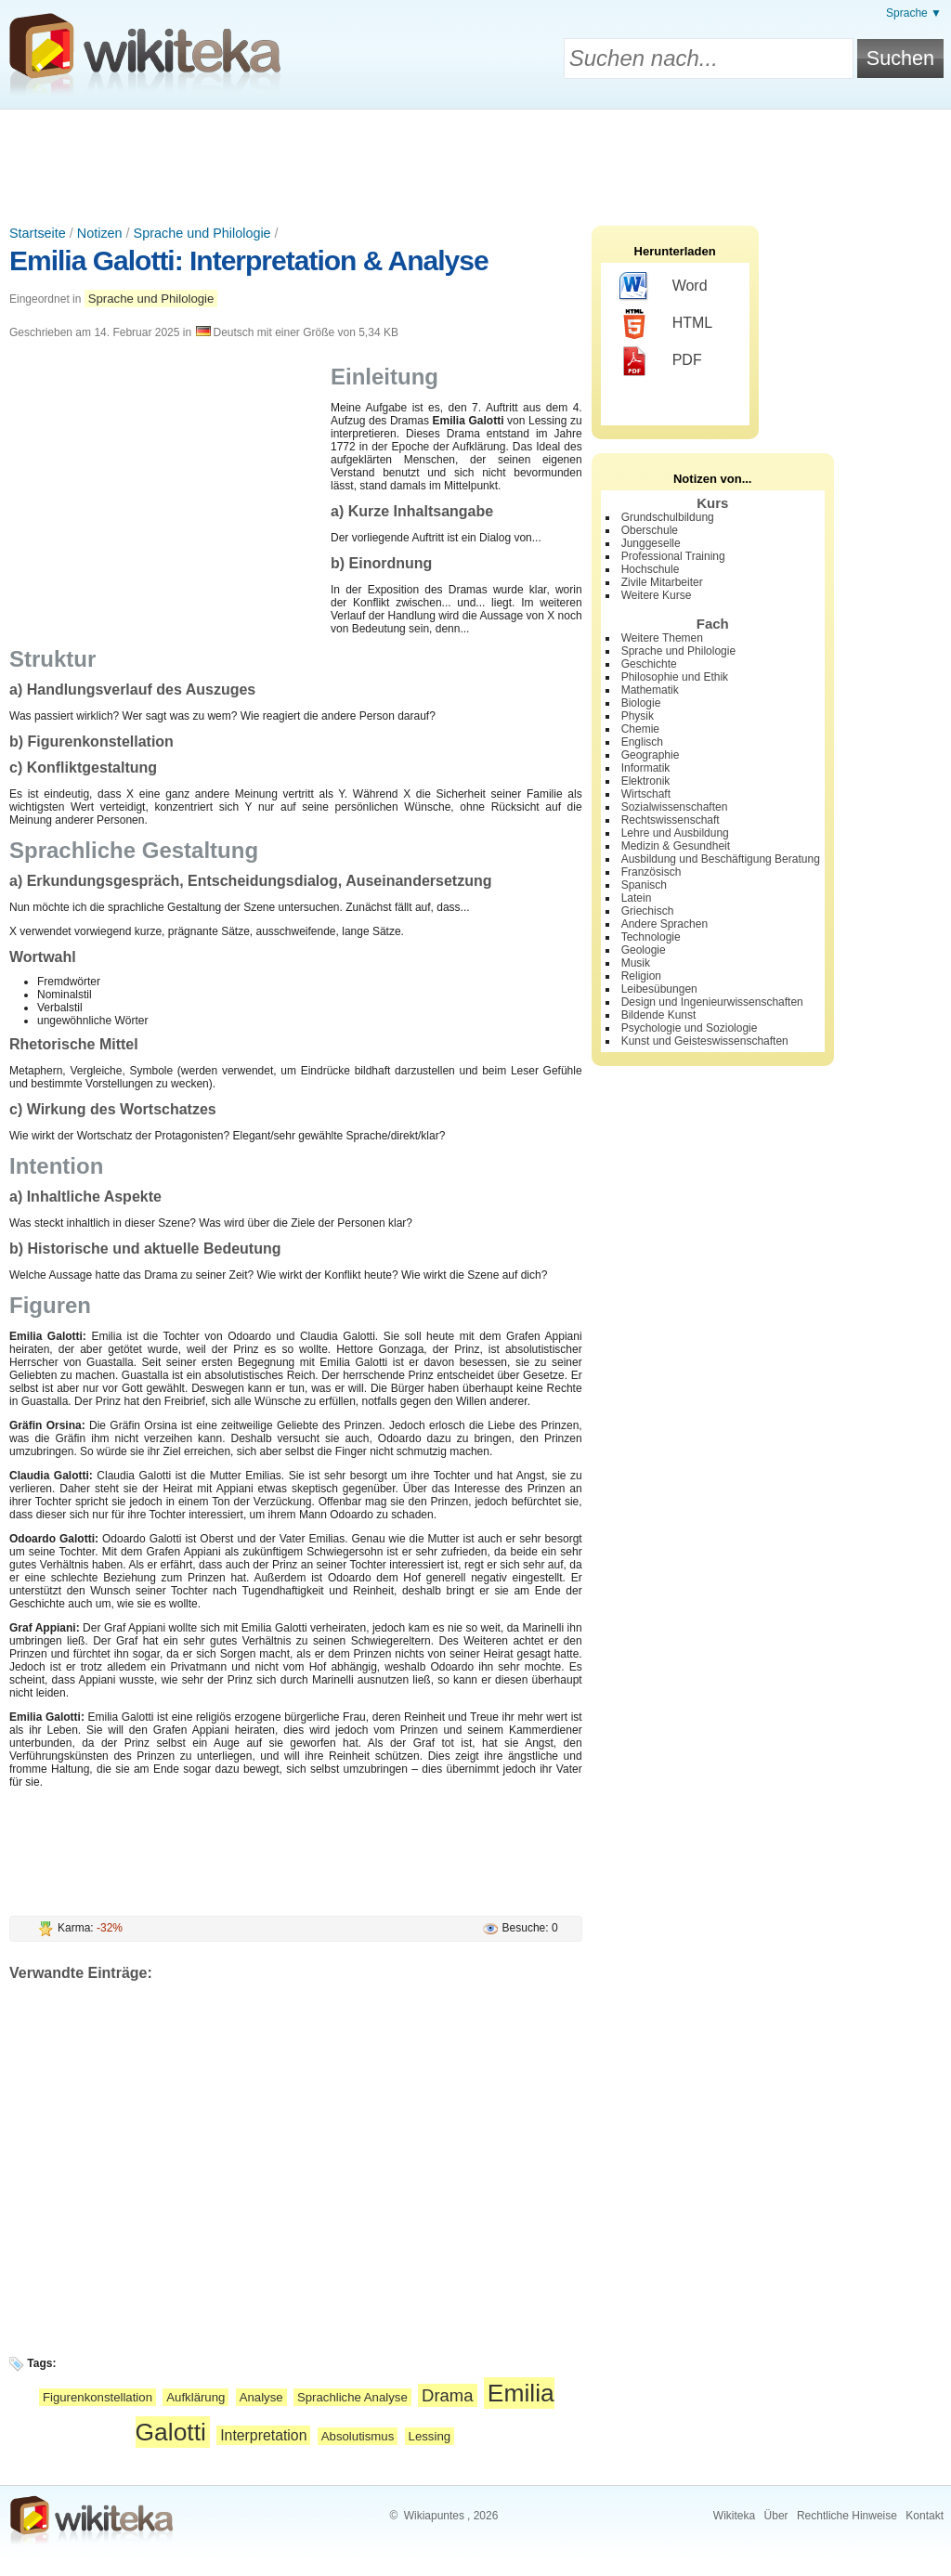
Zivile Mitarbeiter (662, 582)
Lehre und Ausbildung (675, 832)
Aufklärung (195, 2397)
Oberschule (649, 530)
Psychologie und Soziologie (689, 1027)
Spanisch (644, 884)
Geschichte (649, 663)
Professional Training (673, 556)
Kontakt (924, 2515)
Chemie (640, 728)
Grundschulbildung (667, 517)
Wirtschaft (646, 793)
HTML (666, 324)
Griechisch (647, 910)
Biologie (641, 702)
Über (776, 2515)
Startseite (37, 233)
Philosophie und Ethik (674, 676)
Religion (641, 975)
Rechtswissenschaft (670, 819)
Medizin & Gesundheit (675, 845)
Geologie (643, 949)
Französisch (651, 871)
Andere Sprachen (664, 923)
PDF (660, 361)
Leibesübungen (659, 988)
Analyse (261, 2397)
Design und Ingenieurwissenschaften (712, 1001)
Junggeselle (651, 543)
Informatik (646, 767)
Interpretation (263, 2435)
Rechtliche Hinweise (847, 2515)
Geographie (650, 754)
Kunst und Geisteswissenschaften (704, 1040)
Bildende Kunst (659, 1014)
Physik (637, 715)
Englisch (642, 741)
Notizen (100, 233)
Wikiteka (734, 2515)
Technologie (651, 936)
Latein (636, 897)
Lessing (429, 2436)
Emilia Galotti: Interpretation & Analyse (249, 260)
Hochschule (650, 569)
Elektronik (646, 780)
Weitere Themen (662, 637)
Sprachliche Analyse (352, 2397)
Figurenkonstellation (97, 2397)
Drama (447, 2395)
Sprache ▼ (914, 13)
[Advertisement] (475, 160)
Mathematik (650, 689)
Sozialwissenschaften (674, 806)
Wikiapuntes (434, 2515)
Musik (635, 962)
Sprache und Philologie (202, 233)
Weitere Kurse (656, 595)
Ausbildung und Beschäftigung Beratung (720, 858)
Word (663, 287)
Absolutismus (357, 2436)
